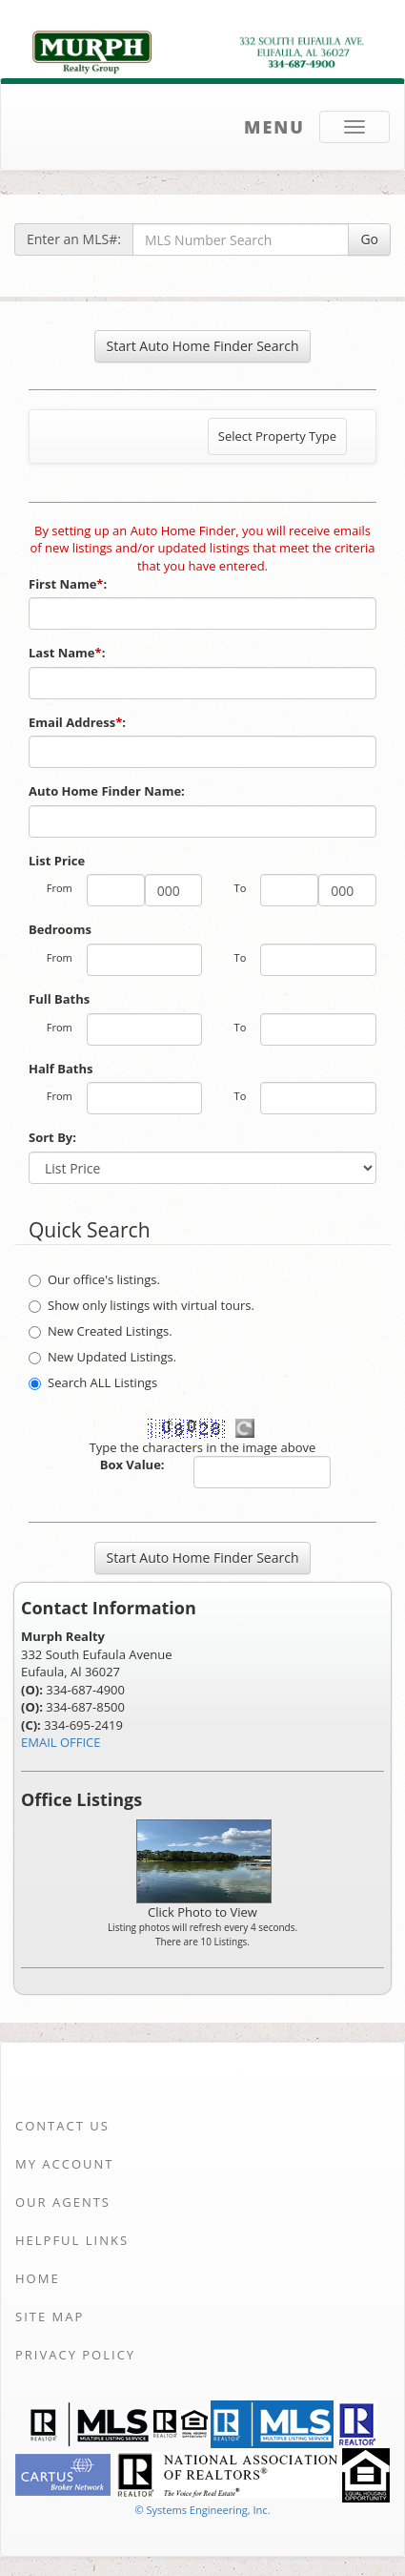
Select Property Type (276, 440)
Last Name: (69, 652)
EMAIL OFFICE (61, 1742)
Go (369, 239)
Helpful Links (72, 2240)
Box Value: (132, 1464)
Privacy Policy (75, 2354)
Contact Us (62, 2125)
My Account (64, 2163)
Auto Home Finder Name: (108, 791)
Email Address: (79, 722)
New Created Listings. (100, 1331)
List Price (57, 860)
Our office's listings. (94, 1279)
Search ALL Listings (93, 1382)
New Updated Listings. (102, 1356)
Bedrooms (60, 929)
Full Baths (59, 999)
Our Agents (63, 2202)
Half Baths (60, 1068)
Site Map (49, 2316)
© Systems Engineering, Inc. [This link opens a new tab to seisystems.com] (202, 2510)
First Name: (70, 583)
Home (37, 2278)
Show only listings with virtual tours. (141, 1305)
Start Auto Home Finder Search (203, 346)
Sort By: (52, 1137)
